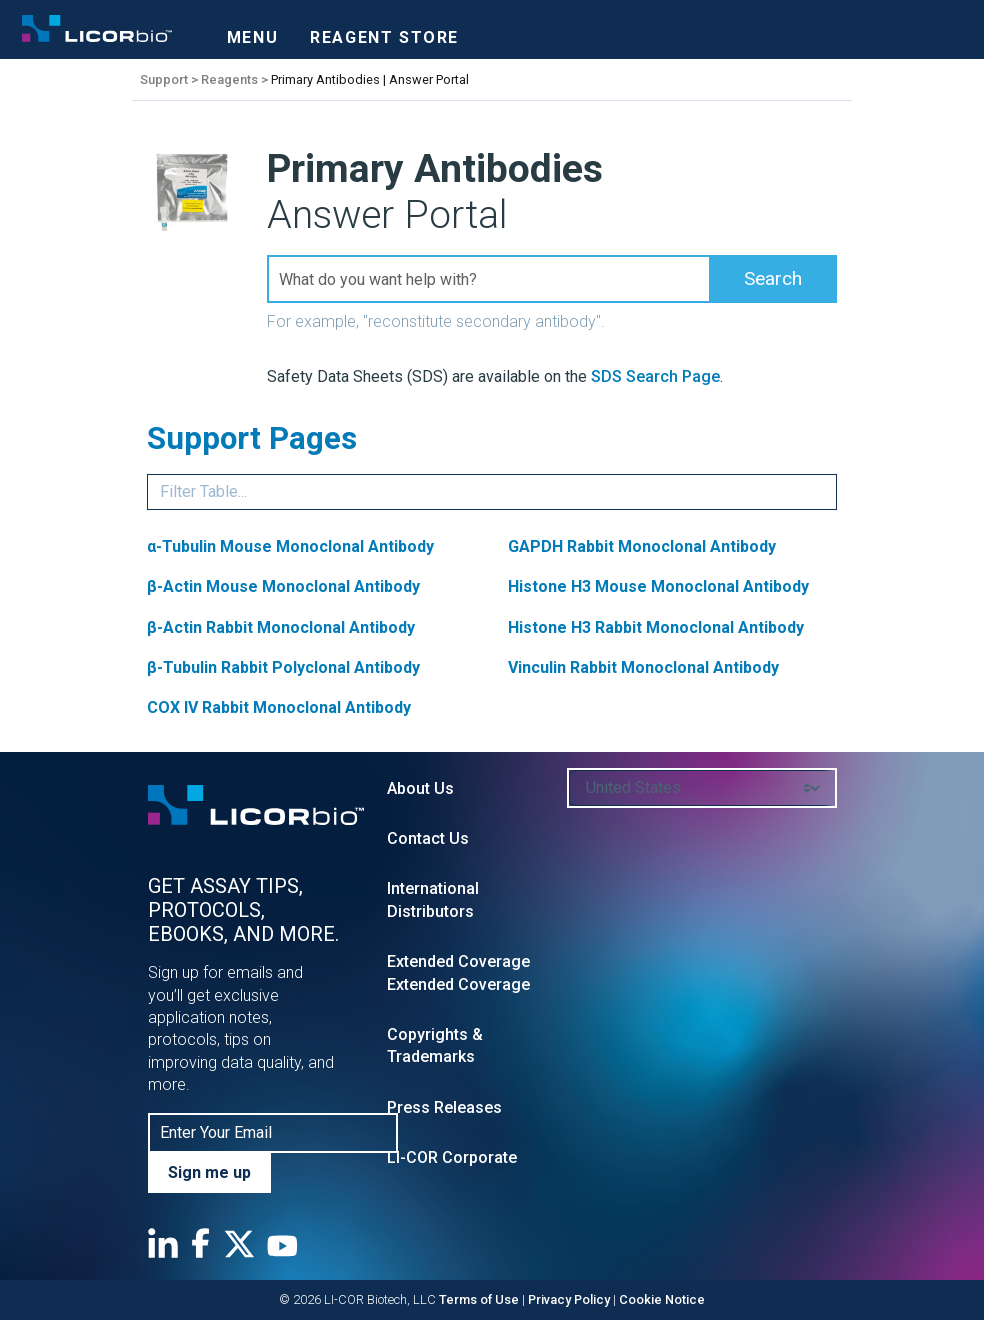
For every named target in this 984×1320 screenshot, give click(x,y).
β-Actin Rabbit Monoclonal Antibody (281, 627)
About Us (420, 788)
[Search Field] (552, 279)
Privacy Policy (569, 1299)
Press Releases (444, 1107)
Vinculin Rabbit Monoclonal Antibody (643, 667)
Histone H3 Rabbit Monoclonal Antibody (656, 627)
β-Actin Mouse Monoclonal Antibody (283, 586)
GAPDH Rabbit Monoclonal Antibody (642, 546)
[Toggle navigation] (252, 32)
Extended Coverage (458, 961)
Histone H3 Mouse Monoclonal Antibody (658, 586)
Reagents (229, 79)
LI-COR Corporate (452, 1157)
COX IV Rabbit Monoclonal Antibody (279, 707)
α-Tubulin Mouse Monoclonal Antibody (290, 546)
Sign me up (209, 1172)
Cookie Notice (662, 1299)
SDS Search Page (655, 376)
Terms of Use (479, 1299)
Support (164, 79)
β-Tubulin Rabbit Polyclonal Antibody (283, 667)
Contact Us (428, 838)
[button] (773, 279)
